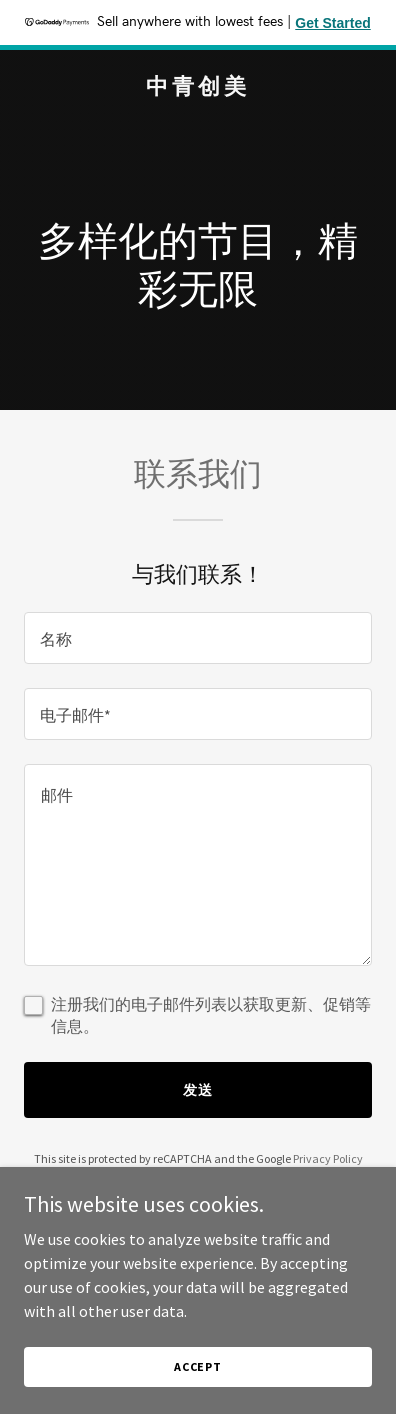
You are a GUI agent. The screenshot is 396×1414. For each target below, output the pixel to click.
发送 (198, 1090)
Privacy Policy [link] (328, 1158)
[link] (198, 88)
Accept (198, 1366)
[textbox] (198, 638)
